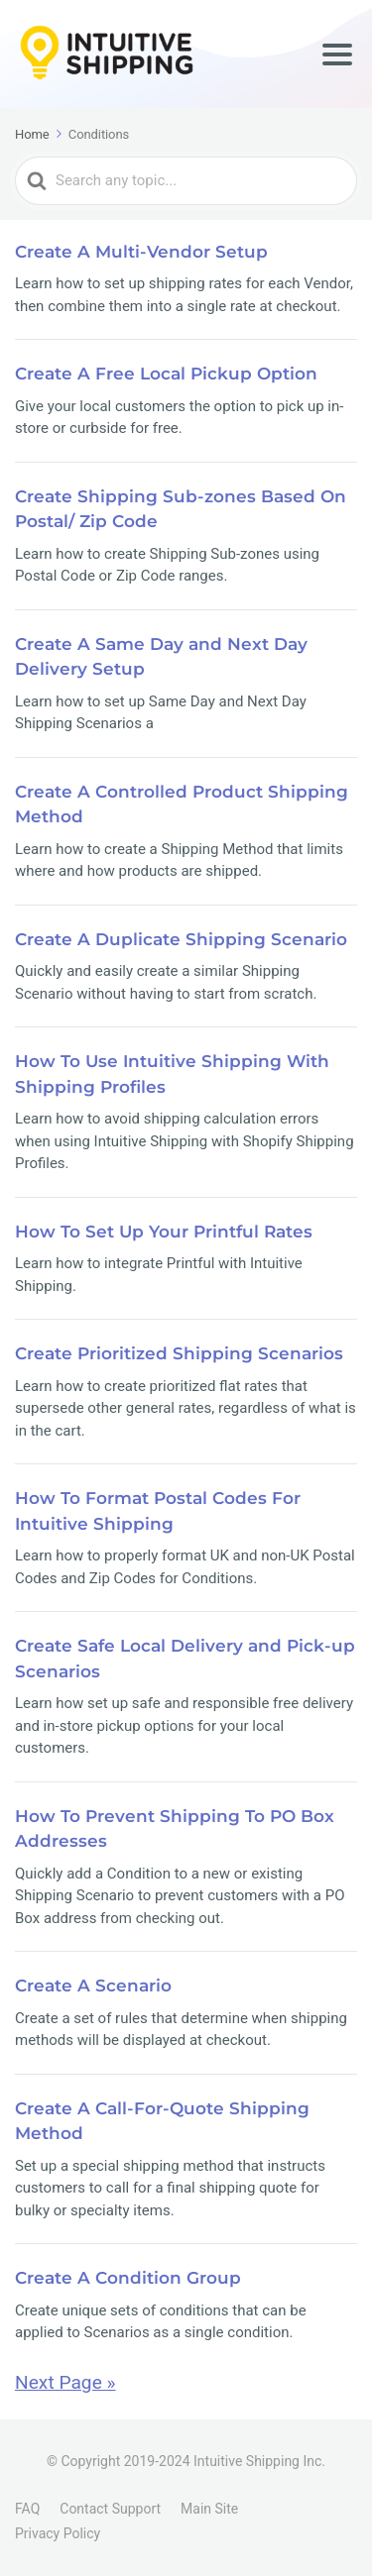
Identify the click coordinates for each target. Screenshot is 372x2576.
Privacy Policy (57, 2533)
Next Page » (65, 2382)
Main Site (209, 2509)
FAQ (27, 2509)
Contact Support (110, 2509)
